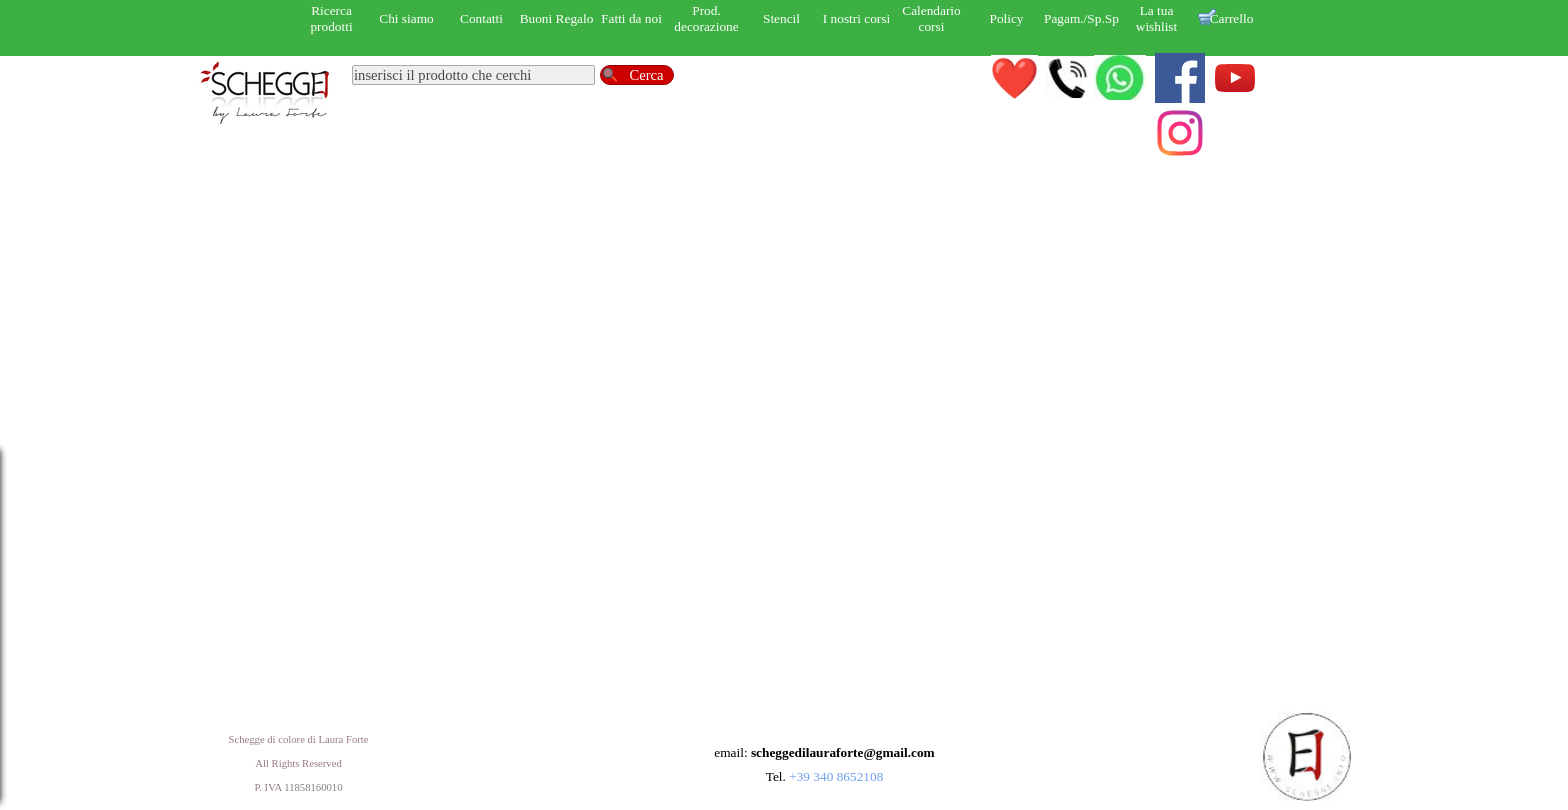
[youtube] (1235, 78)
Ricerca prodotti (331, 18)
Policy (1006, 18)
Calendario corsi (931, 18)
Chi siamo (406, 18)
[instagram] (1180, 133)
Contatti (481, 18)
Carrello (1232, 18)
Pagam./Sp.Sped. (1089, 18)
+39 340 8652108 (836, 776)
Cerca (646, 75)
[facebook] (1180, 78)
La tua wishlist (1156, 18)
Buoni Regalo (557, 18)
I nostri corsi (856, 18)
